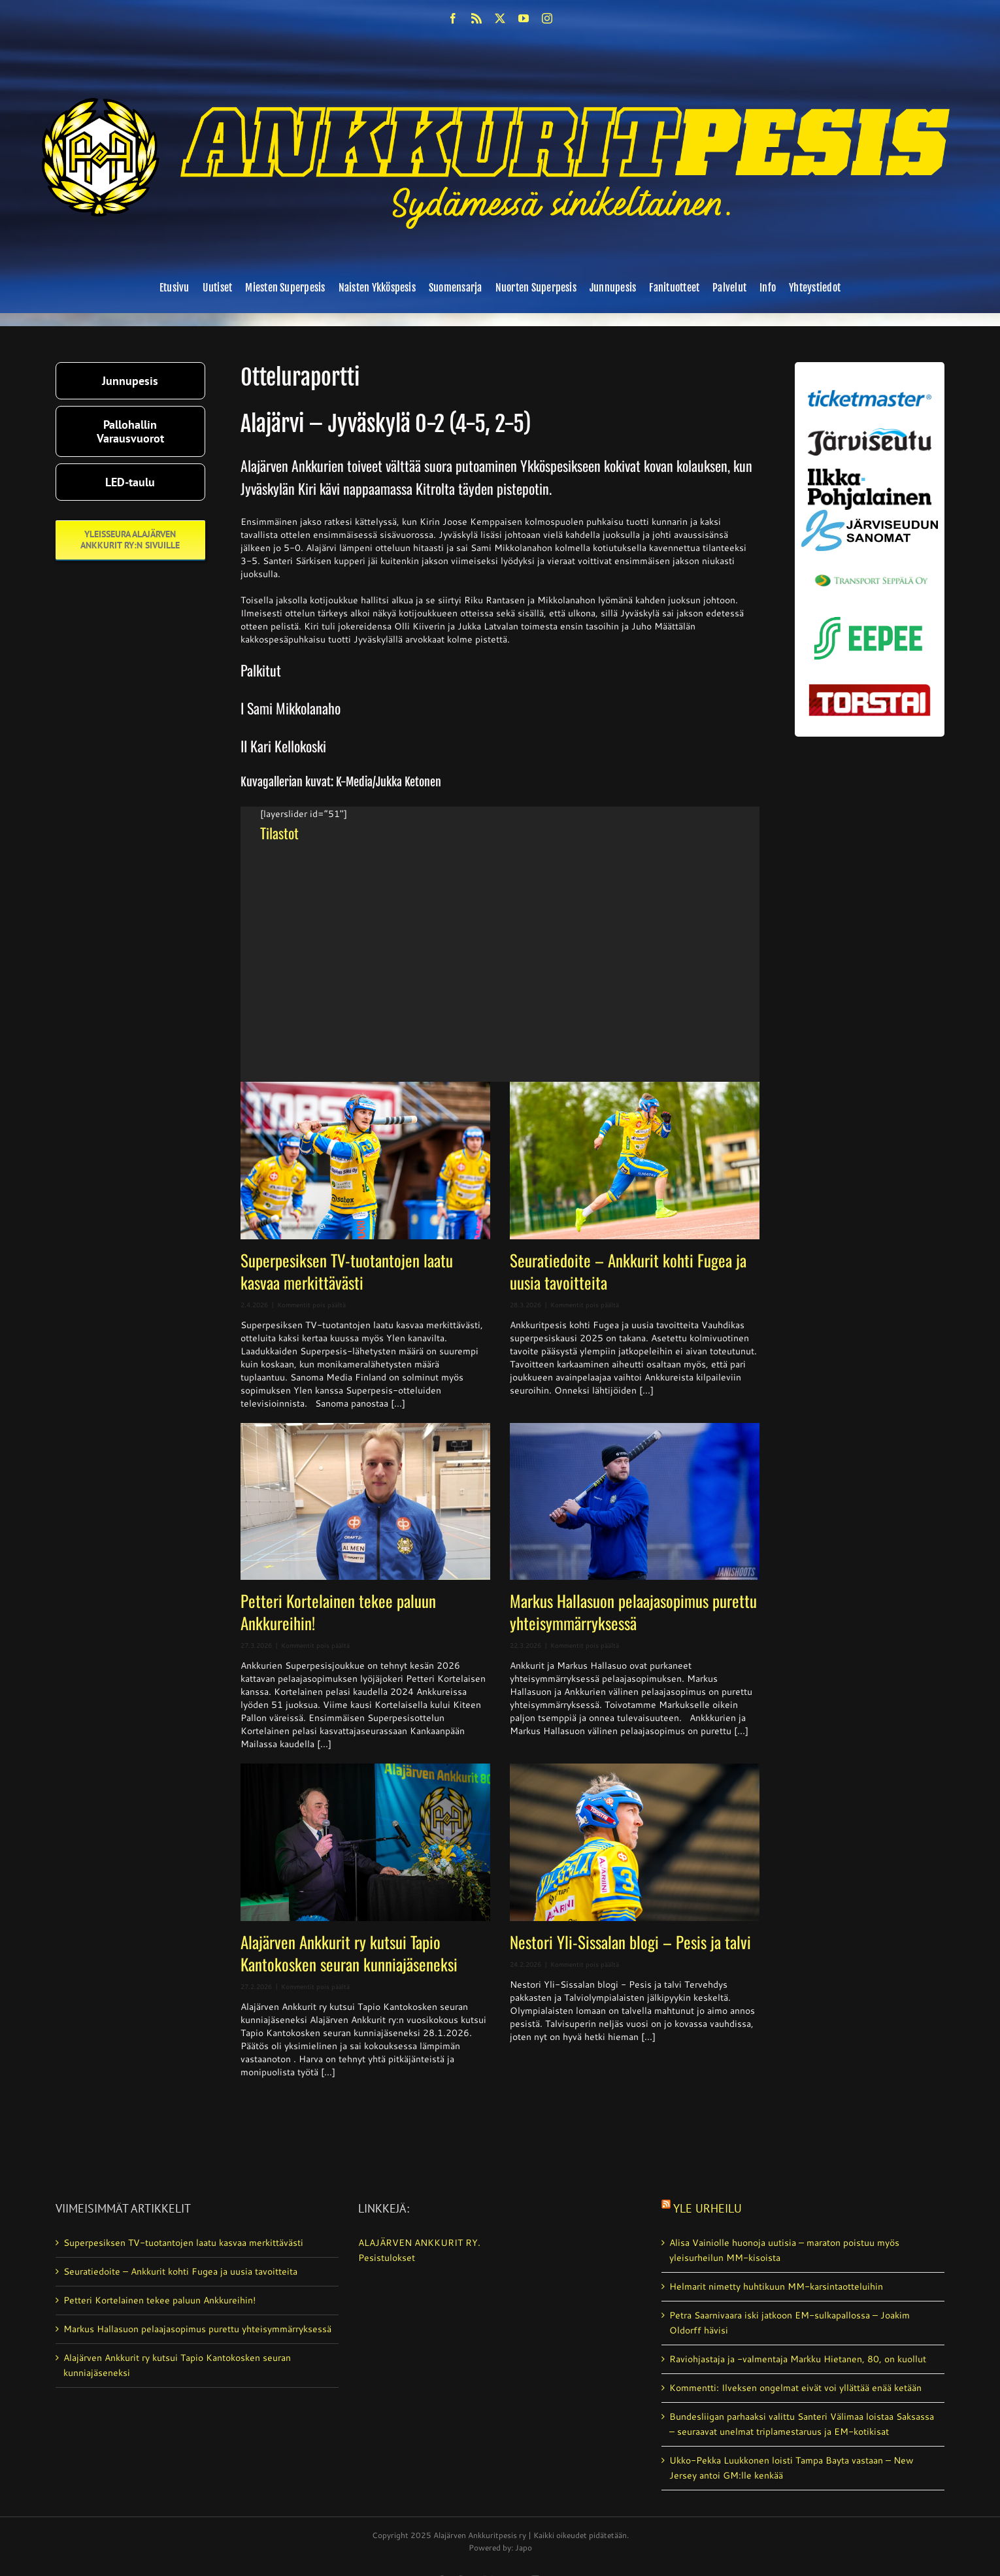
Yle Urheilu (707, 2208)
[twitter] (500, 18)
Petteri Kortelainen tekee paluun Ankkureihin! (338, 1611)
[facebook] (453, 18)
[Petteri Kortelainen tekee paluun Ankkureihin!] (365, 1502)
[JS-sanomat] (869, 514)
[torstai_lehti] (869, 687)
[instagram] (547, 18)
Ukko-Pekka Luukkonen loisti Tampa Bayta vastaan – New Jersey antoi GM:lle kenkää (791, 2468)
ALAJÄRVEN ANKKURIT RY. (419, 2242)
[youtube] (523, 18)
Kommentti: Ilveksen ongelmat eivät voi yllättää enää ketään (795, 2387)
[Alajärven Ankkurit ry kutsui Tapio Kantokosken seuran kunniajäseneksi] (365, 1842)
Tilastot (279, 832)
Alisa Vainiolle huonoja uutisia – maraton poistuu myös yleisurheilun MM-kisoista (784, 2250)
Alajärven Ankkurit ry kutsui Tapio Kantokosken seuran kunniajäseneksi (349, 1953)
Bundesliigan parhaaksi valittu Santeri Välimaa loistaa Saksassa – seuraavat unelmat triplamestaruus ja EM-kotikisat (801, 2424)
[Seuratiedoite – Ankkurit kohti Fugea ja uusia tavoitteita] (634, 1160)
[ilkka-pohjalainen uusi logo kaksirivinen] (869, 473)
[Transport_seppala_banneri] (869, 568)
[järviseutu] (869, 432)
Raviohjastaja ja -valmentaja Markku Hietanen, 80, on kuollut (797, 2359)
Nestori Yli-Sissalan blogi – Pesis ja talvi (630, 1942)
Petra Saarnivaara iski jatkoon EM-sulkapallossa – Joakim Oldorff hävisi (789, 2323)
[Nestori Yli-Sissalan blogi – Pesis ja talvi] (634, 1842)
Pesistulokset (386, 2257)
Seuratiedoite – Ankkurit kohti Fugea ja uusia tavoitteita (628, 1271)
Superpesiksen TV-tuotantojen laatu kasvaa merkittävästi (347, 1271)
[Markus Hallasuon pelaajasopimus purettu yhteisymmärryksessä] (634, 1502)
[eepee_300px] (869, 613)
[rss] (476, 18)
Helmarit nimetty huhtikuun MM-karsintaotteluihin (776, 2286)
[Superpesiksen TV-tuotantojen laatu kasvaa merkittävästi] (365, 1160)
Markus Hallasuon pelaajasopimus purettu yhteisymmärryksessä (633, 1611)
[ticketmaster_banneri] (869, 386)
